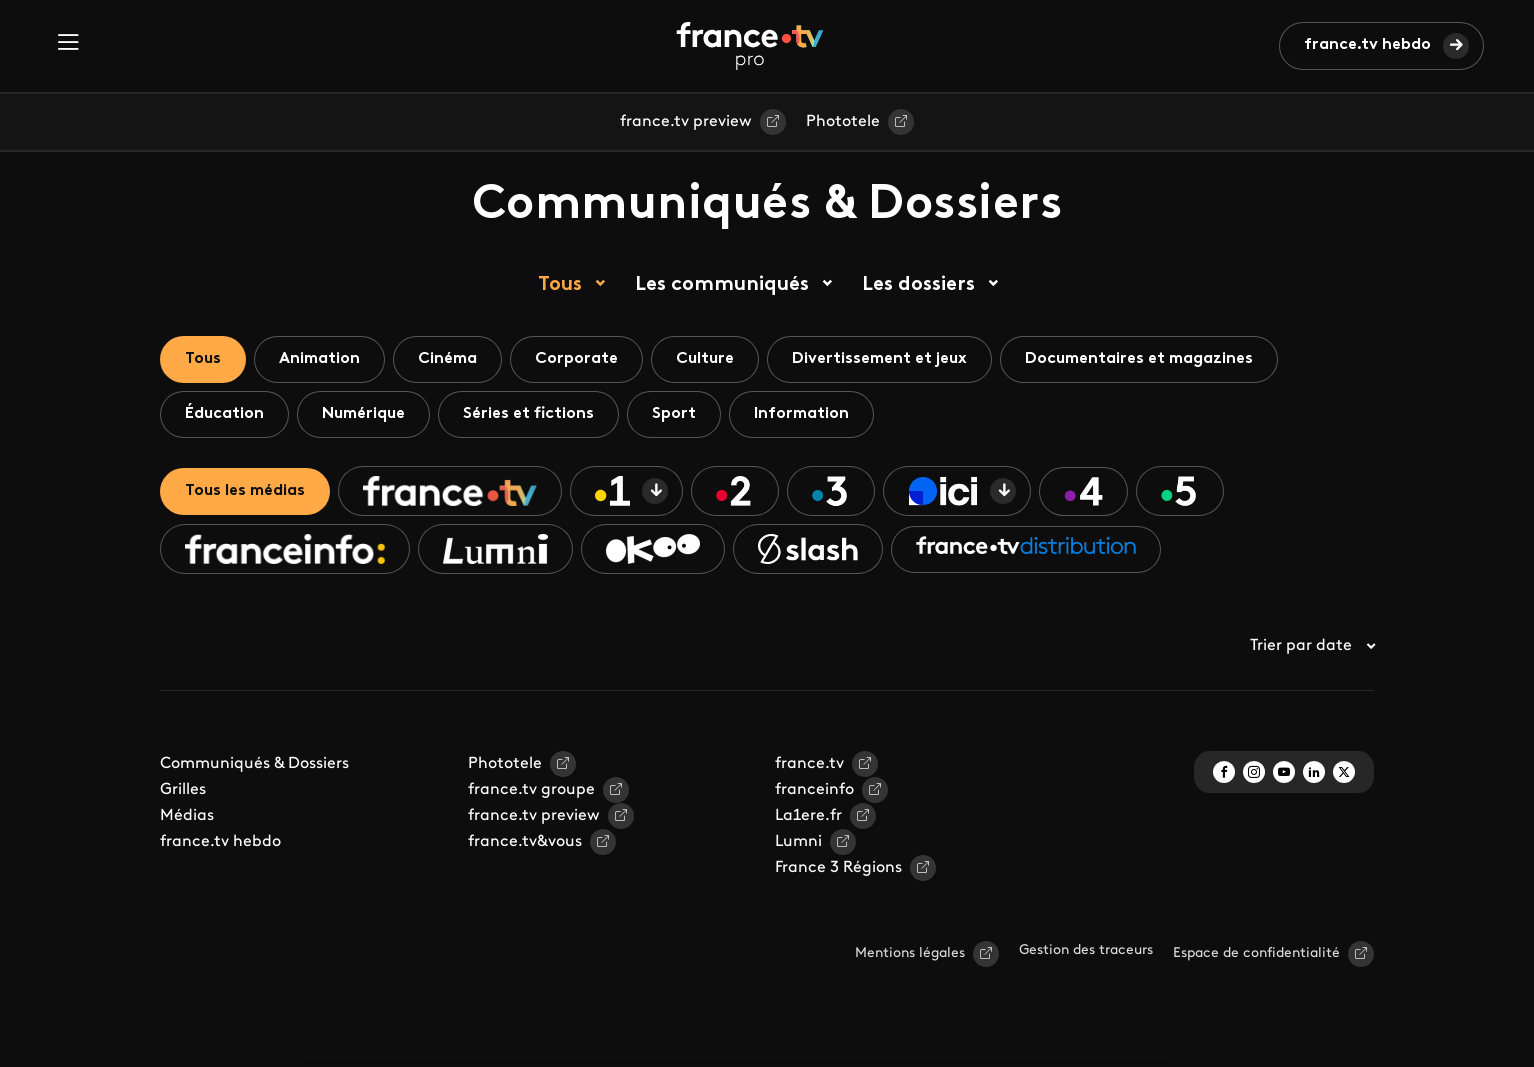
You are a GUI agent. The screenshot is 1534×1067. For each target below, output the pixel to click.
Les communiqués (722, 285)
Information (801, 414)
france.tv (809, 764)
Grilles (183, 790)
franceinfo (814, 790)
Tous (560, 285)
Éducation (224, 414)
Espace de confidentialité (1256, 953)
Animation (319, 359)
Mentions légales (910, 953)
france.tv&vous (525, 842)
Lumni (798, 842)
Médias (187, 816)
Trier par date (1312, 646)
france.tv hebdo (1367, 45)
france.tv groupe (531, 790)
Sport (674, 414)
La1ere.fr (808, 816)
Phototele (843, 122)
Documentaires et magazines (1139, 359)
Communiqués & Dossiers (254, 764)
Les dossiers (918, 285)
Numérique (363, 414)
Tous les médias (245, 491)
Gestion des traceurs (1086, 950)
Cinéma (447, 359)
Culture (705, 359)
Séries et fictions (528, 414)
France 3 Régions (838, 868)
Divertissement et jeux (879, 359)
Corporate (576, 359)
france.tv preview (686, 122)
